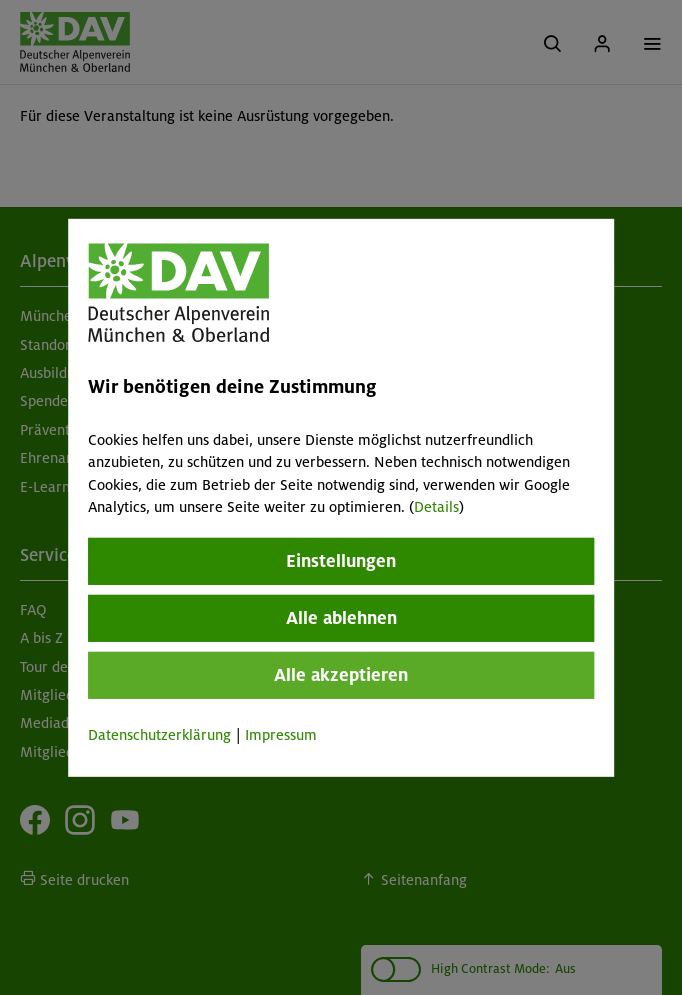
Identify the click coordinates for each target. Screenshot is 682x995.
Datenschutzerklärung (159, 735)
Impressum (281, 735)
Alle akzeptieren (341, 675)
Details (436, 507)
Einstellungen (341, 561)
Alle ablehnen (341, 618)
